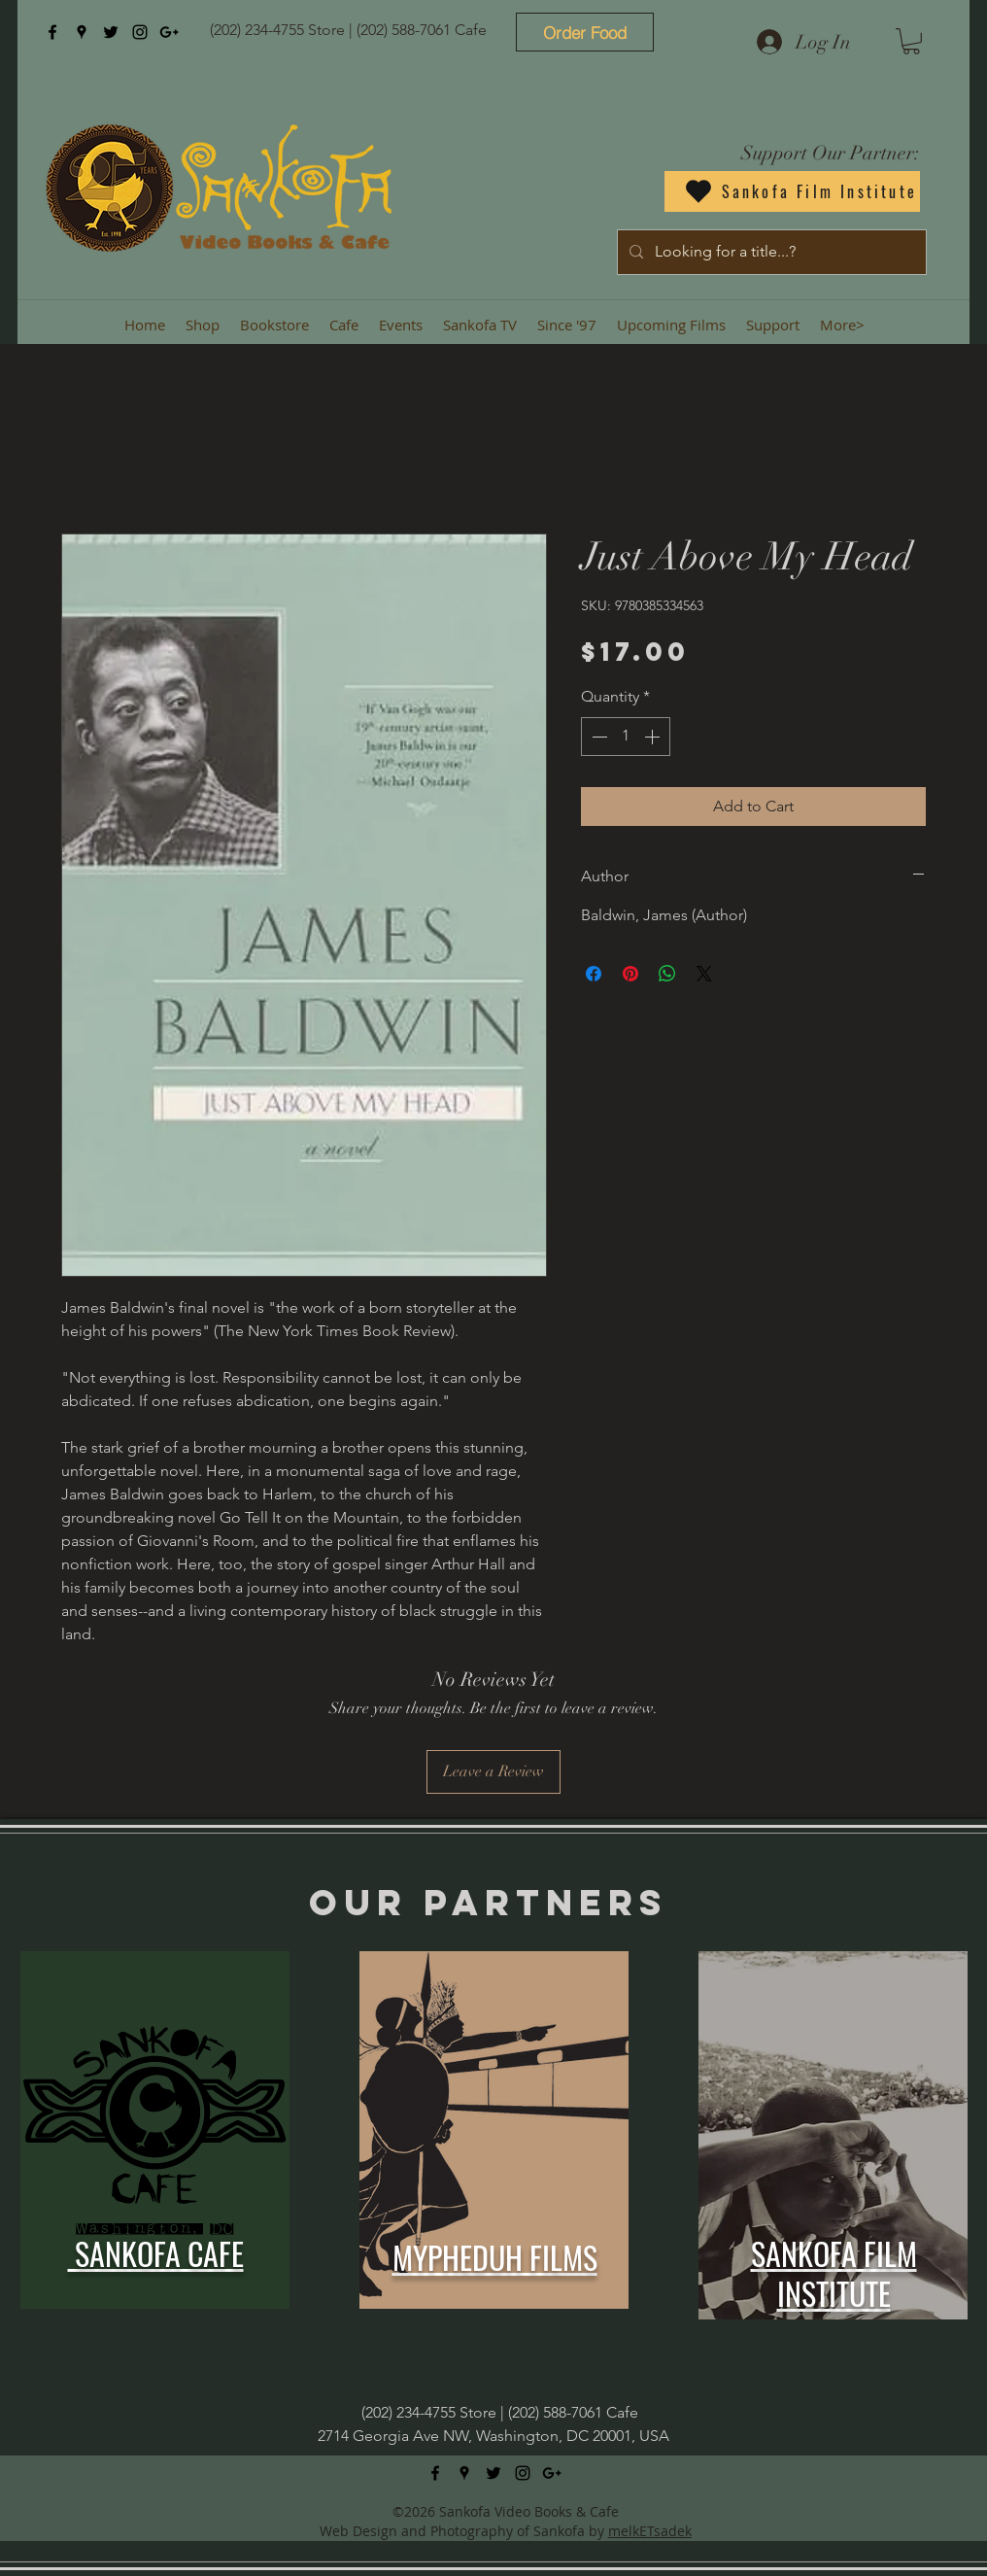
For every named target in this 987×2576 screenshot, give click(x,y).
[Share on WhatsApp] (667, 973)
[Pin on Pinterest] (630, 973)
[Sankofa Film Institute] (792, 191)
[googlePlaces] (81, 32)
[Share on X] (704, 973)
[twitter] (110, 32)
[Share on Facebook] (593, 973)
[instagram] (140, 32)
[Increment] (653, 736)
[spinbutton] (625, 736)
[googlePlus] (169, 32)
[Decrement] (597, 736)
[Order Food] (585, 32)
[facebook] (52, 32)
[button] (911, 41)
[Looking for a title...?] (770, 252)
